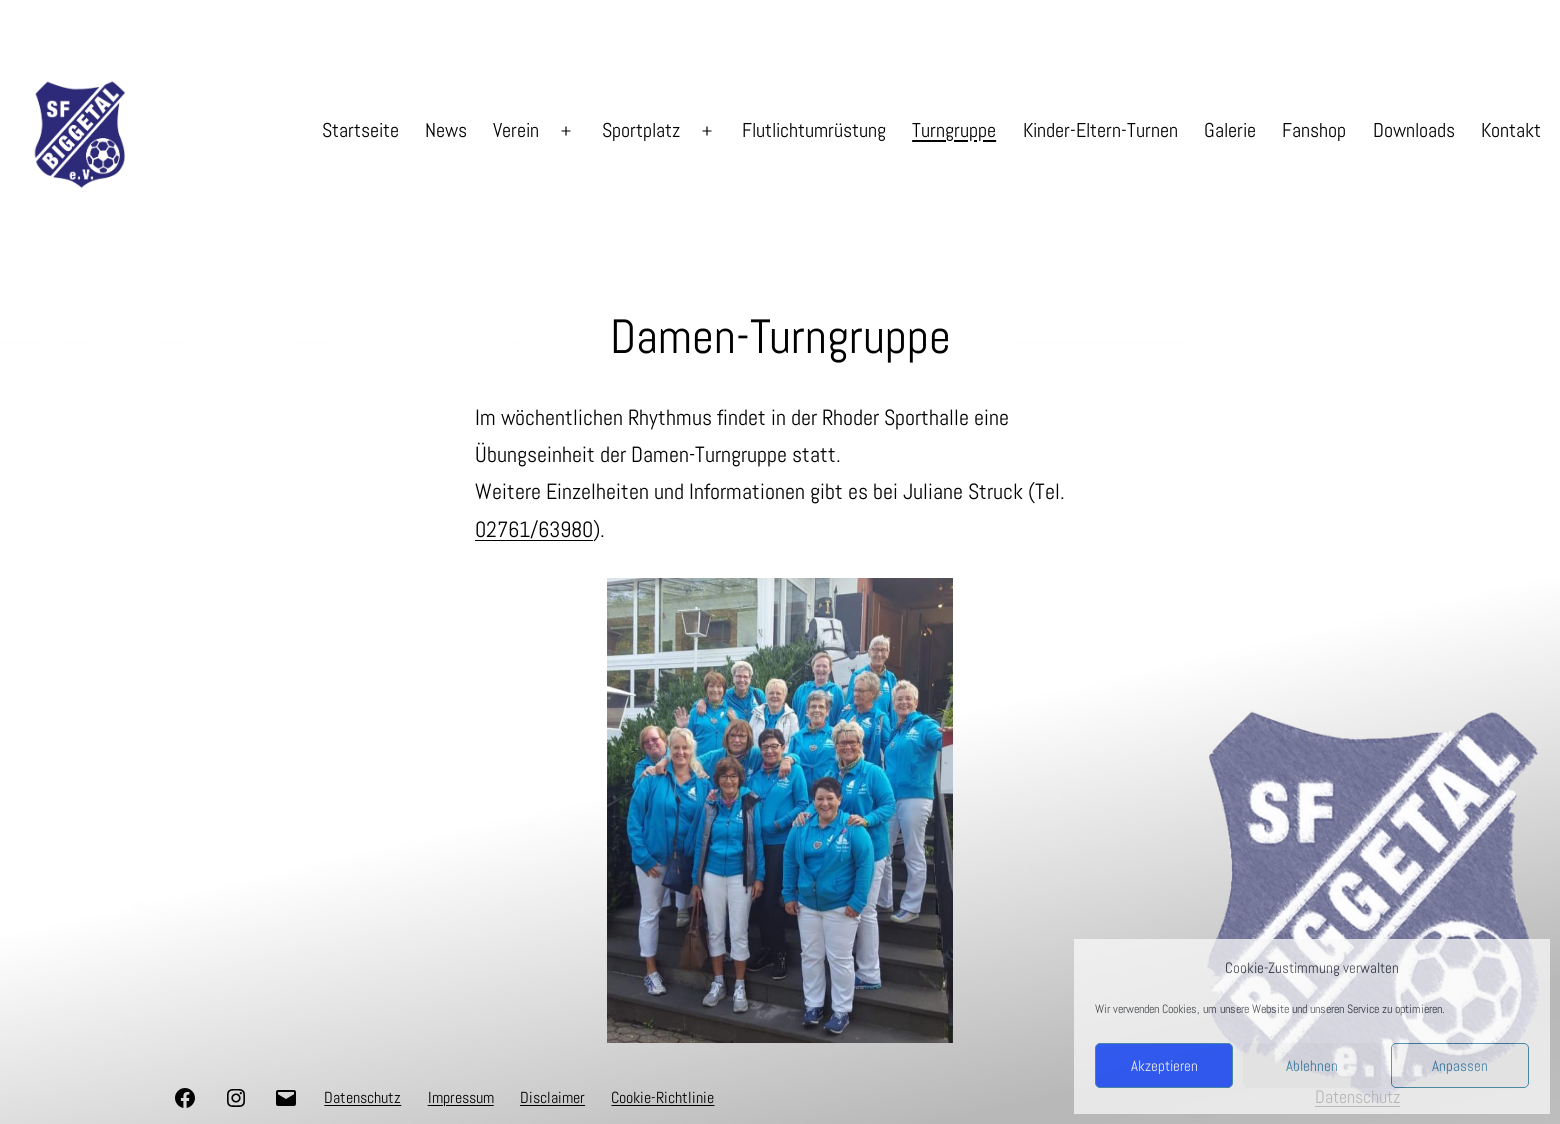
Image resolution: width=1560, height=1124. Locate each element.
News (446, 130)
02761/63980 (534, 529)
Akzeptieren (1164, 1065)
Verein (516, 130)
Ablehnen (1312, 1065)
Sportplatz (641, 130)
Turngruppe (954, 130)
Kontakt (1511, 130)
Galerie (1230, 130)
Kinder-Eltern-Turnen (1100, 130)
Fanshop (1314, 130)
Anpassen (1460, 1065)
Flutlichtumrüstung (814, 130)
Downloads (1414, 130)
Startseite (360, 130)
